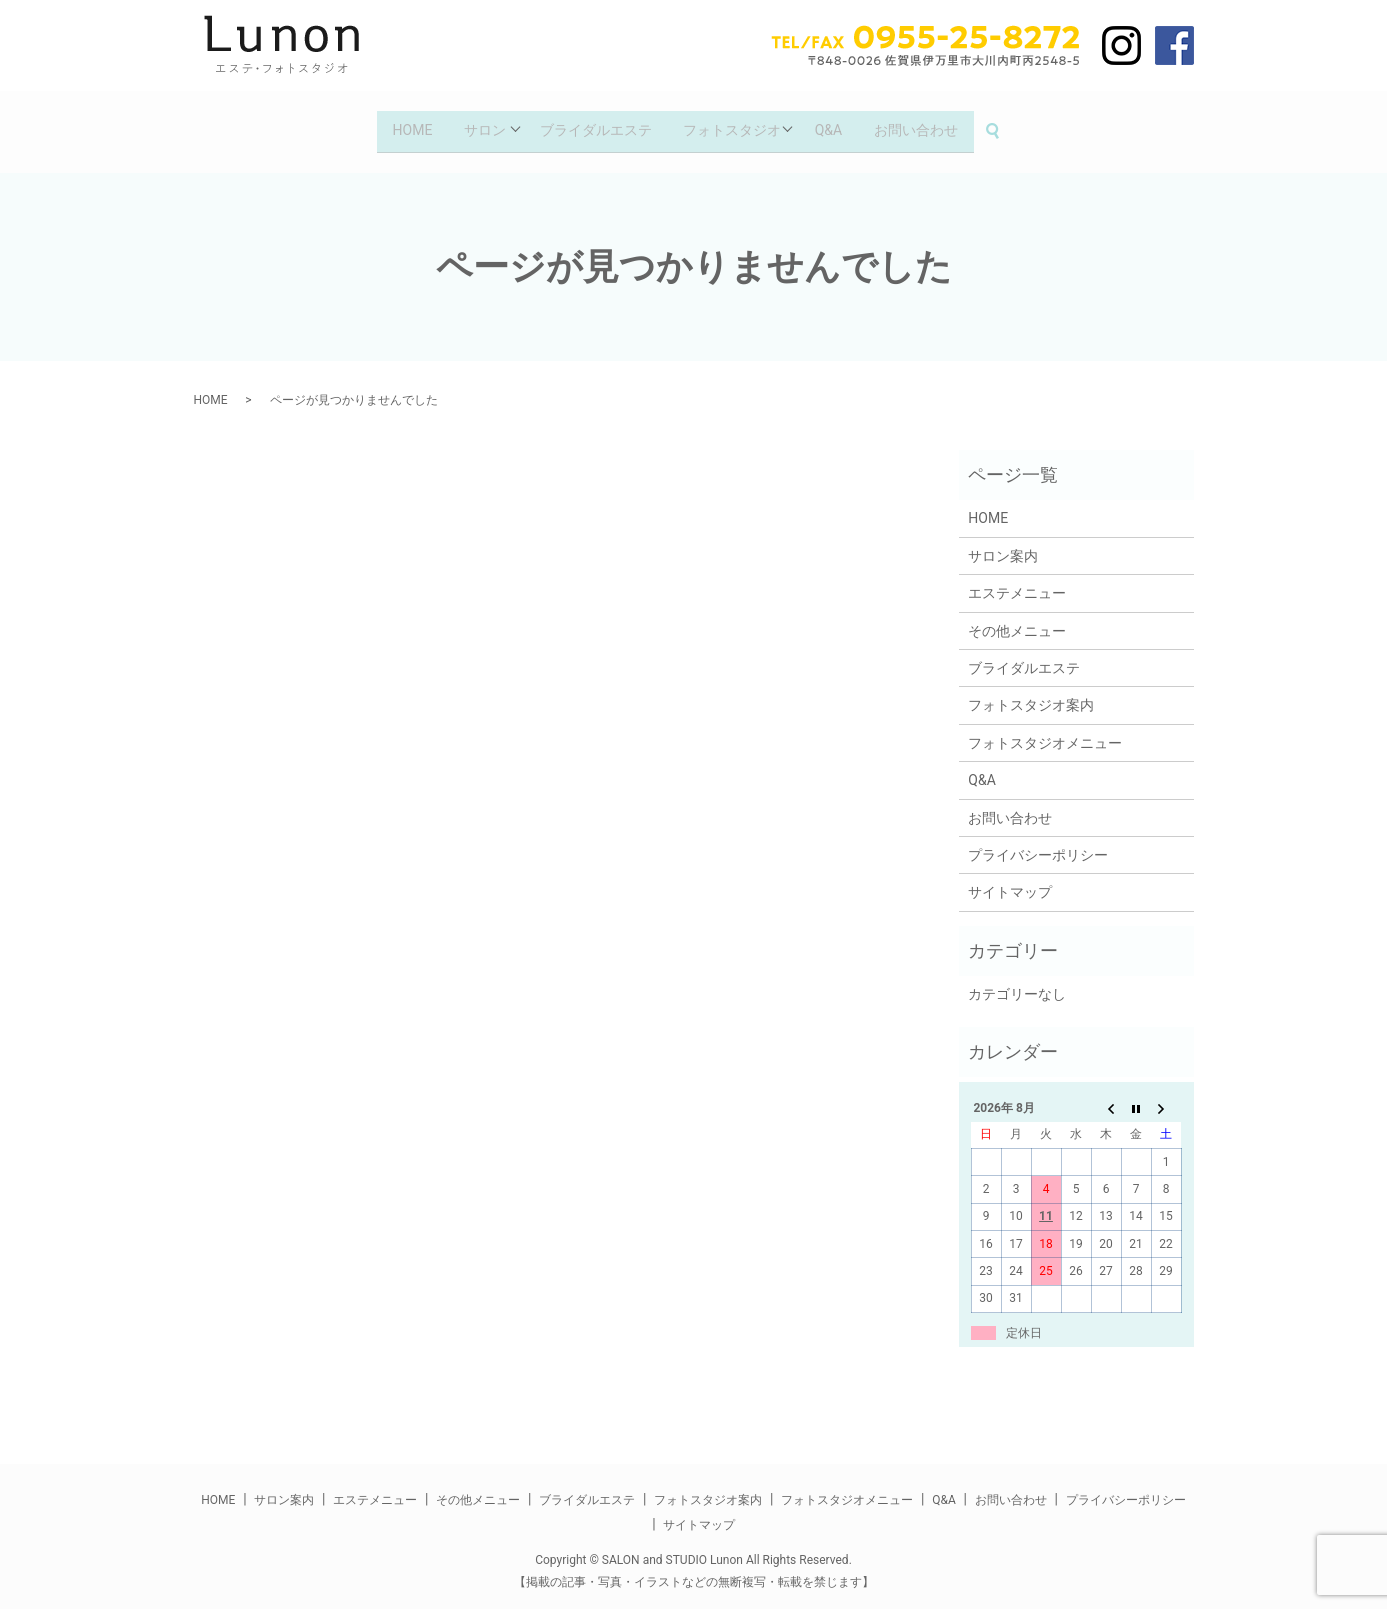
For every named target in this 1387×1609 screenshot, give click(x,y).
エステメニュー (1017, 583)
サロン (477, 125)
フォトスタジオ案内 (1031, 695)
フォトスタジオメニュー (1045, 733)
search (1016, 126)
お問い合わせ (929, 125)
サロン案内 (1003, 546)
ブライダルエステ (593, 125)
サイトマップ (1010, 882)
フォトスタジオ (735, 125)
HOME (400, 125)
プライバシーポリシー (1038, 845)
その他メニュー (1017, 620)
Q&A (836, 125)
